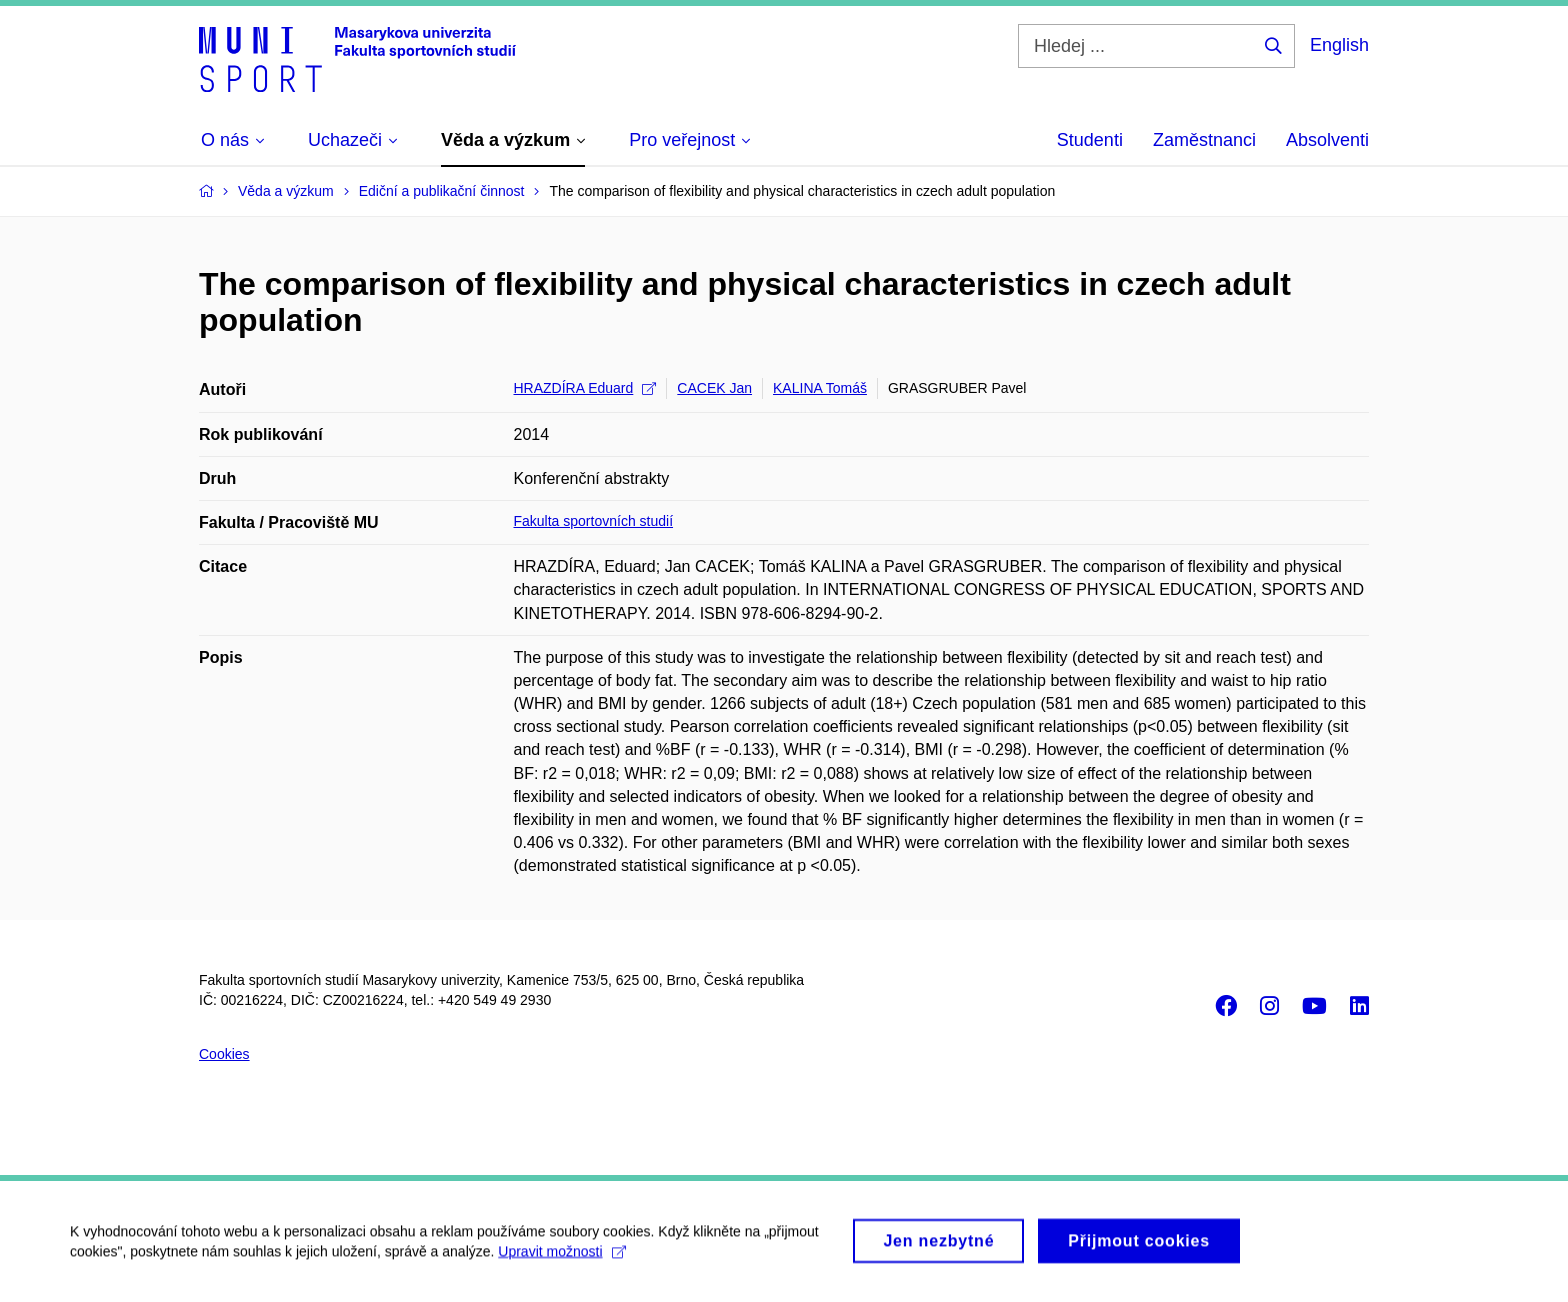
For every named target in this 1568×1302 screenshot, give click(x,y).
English (1339, 45)
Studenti (1090, 140)
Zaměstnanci (1204, 140)
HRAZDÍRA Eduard (585, 388)
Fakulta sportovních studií (594, 521)
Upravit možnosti (561, 1263)
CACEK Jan (714, 388)
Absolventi (1327, 140)
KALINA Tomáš (820, 388)
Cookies (224, 1054)
